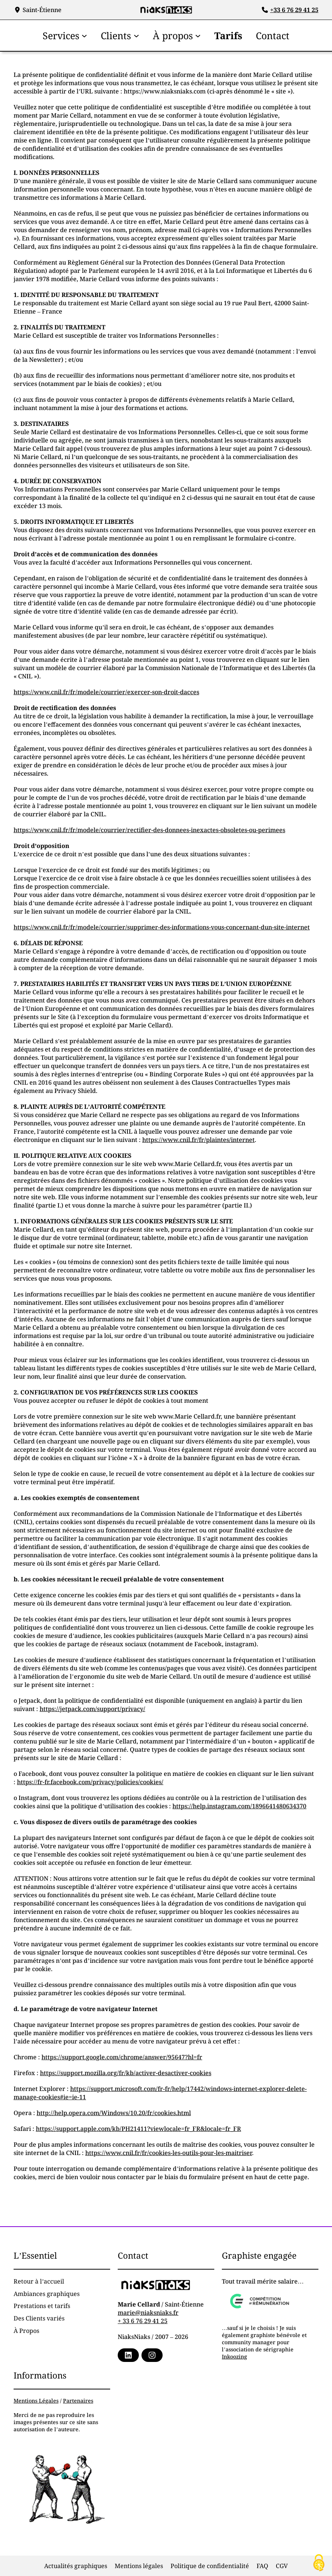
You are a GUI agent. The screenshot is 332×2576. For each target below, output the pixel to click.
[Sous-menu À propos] (198, 35)
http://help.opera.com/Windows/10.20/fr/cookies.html (114, 2113)
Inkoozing (234, 2356)
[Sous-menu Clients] (136, 35)
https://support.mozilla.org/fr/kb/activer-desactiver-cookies (125, 2073)
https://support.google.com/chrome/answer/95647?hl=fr (122, 2057)
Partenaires (78, 2400)
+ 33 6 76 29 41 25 (143, 2321)
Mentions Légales (36, 2400)
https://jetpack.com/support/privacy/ (92, 1709)
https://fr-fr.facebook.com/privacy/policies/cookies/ (90, 1782)
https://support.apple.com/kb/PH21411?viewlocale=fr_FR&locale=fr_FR (138, 2128)
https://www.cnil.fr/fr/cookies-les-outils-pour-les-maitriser (168, 2153)
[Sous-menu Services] (84, 35)
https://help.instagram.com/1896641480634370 (239, 1806)
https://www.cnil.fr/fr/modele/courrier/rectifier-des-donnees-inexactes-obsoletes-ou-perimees (149, 830)
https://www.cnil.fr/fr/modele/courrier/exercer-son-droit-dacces (106, 692)
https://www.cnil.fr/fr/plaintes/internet (198, 1140)
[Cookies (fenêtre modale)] (319, 2563)
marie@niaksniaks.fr (148, 2312)
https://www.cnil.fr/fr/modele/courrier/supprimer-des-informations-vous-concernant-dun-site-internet (162, 927)
